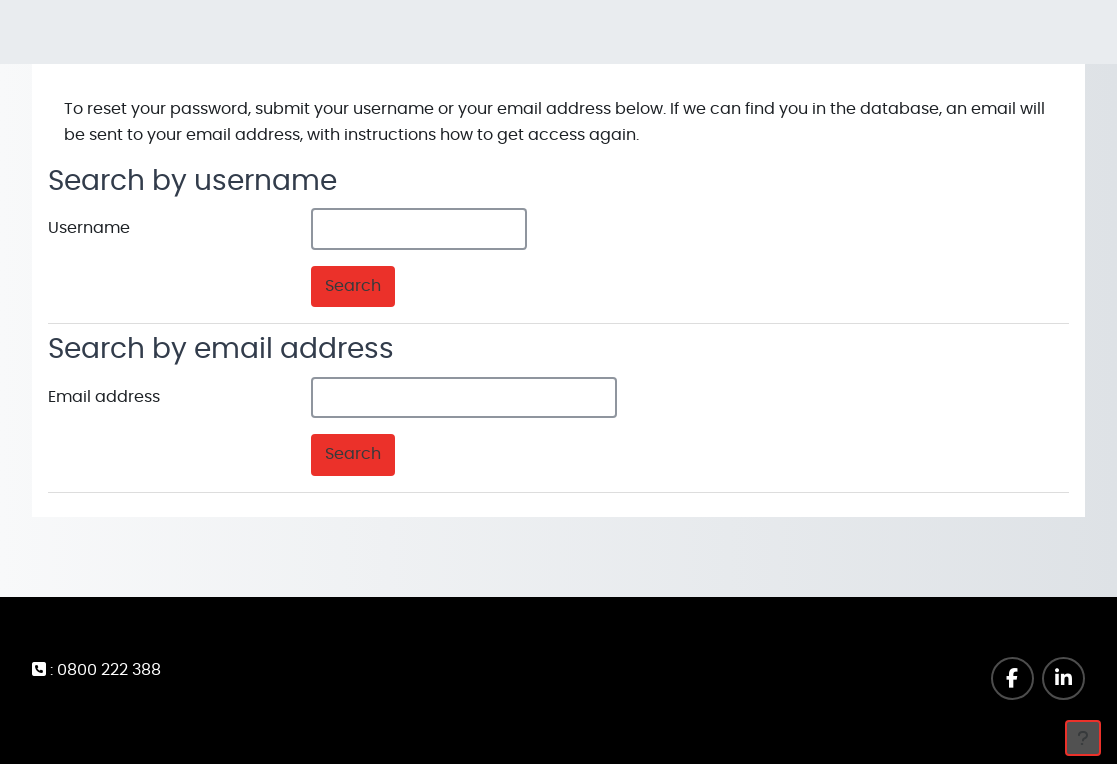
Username (89, 228)
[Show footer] (1083, 738)
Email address (104, 397)
